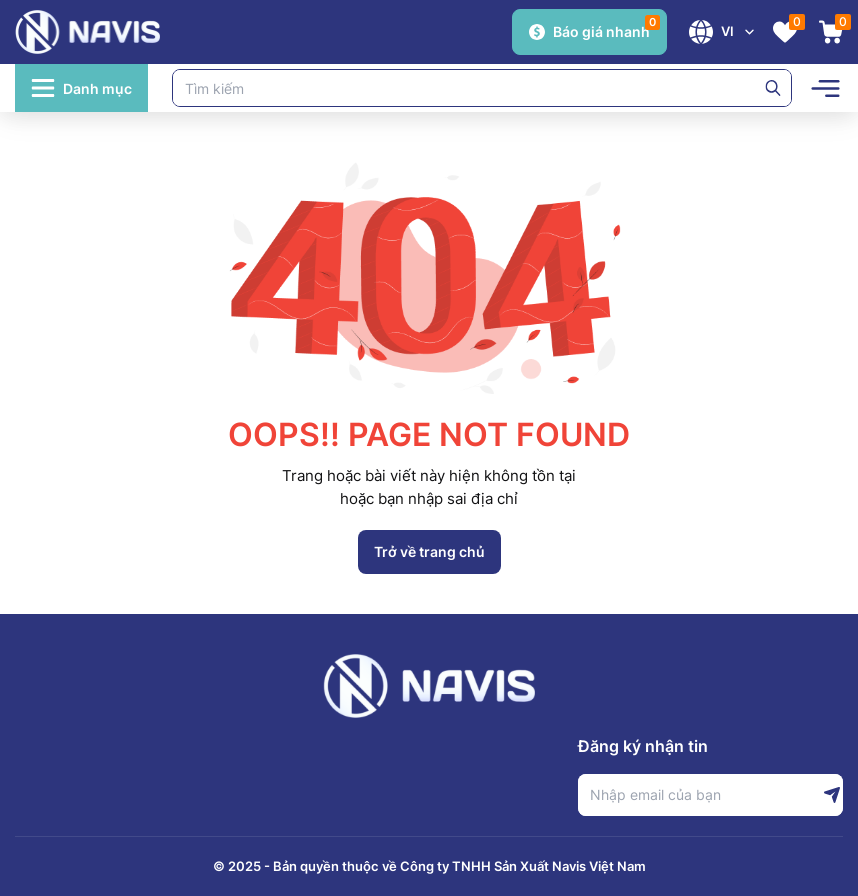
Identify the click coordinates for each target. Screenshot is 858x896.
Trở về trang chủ (429, 551)
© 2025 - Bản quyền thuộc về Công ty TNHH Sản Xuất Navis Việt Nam (429, 866)
